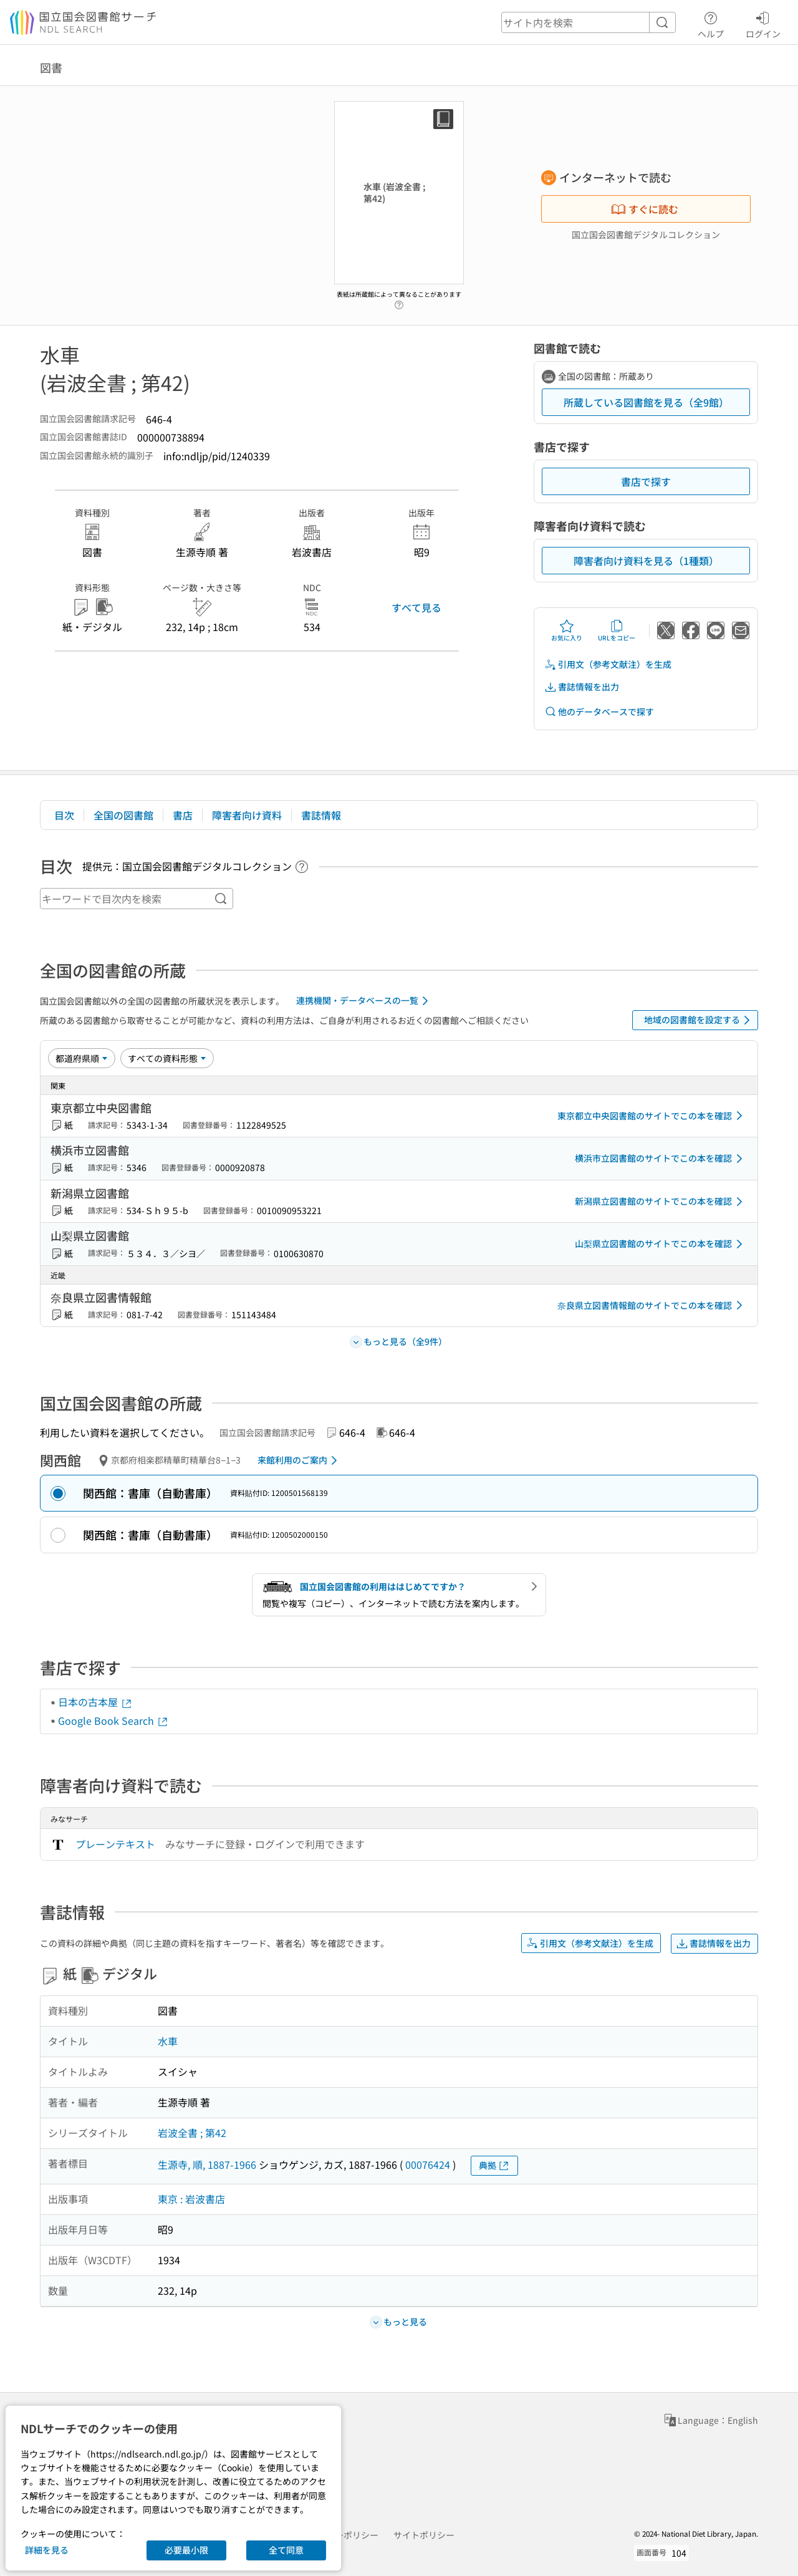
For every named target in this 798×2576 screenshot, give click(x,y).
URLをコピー (616, 630)
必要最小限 (186, 2550)
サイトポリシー (423, 2535)
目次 (64, 815)
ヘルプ (711, 23)
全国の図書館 (123, 815)
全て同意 (286, 2550)
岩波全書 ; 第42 (192, 2132)
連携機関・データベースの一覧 (364, 1000)
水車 (168, 2040)
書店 (183, 815)
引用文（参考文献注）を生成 (607, 664)
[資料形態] (167, 1058)
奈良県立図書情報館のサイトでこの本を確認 (652, 1305)
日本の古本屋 (95, 1701)
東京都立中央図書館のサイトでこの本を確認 (652, 1115)
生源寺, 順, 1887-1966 (207, 2164)
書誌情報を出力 (581, 686)
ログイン (763, 23)
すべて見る (416, 607)
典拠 (494, 2165)
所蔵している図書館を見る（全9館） (646, 402)
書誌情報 (321, 815)
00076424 (427, 2164)
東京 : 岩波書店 (191, 2198)
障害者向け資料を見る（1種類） (646, 560)
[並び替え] (81, 1058)
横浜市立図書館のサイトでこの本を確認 (661, 1158)
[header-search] (588, 22)
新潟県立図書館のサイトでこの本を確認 (661, 1201)
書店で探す (646, 481)
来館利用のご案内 (299, 1460)
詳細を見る (47, 2550)
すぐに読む (644, 208)
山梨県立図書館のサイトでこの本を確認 (661, 1244)
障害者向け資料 (247, 815)
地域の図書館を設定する (699, 1020)
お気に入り (566, 630)
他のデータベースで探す (599, 711)
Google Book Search (113, 1720)
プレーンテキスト (115, 1843)
